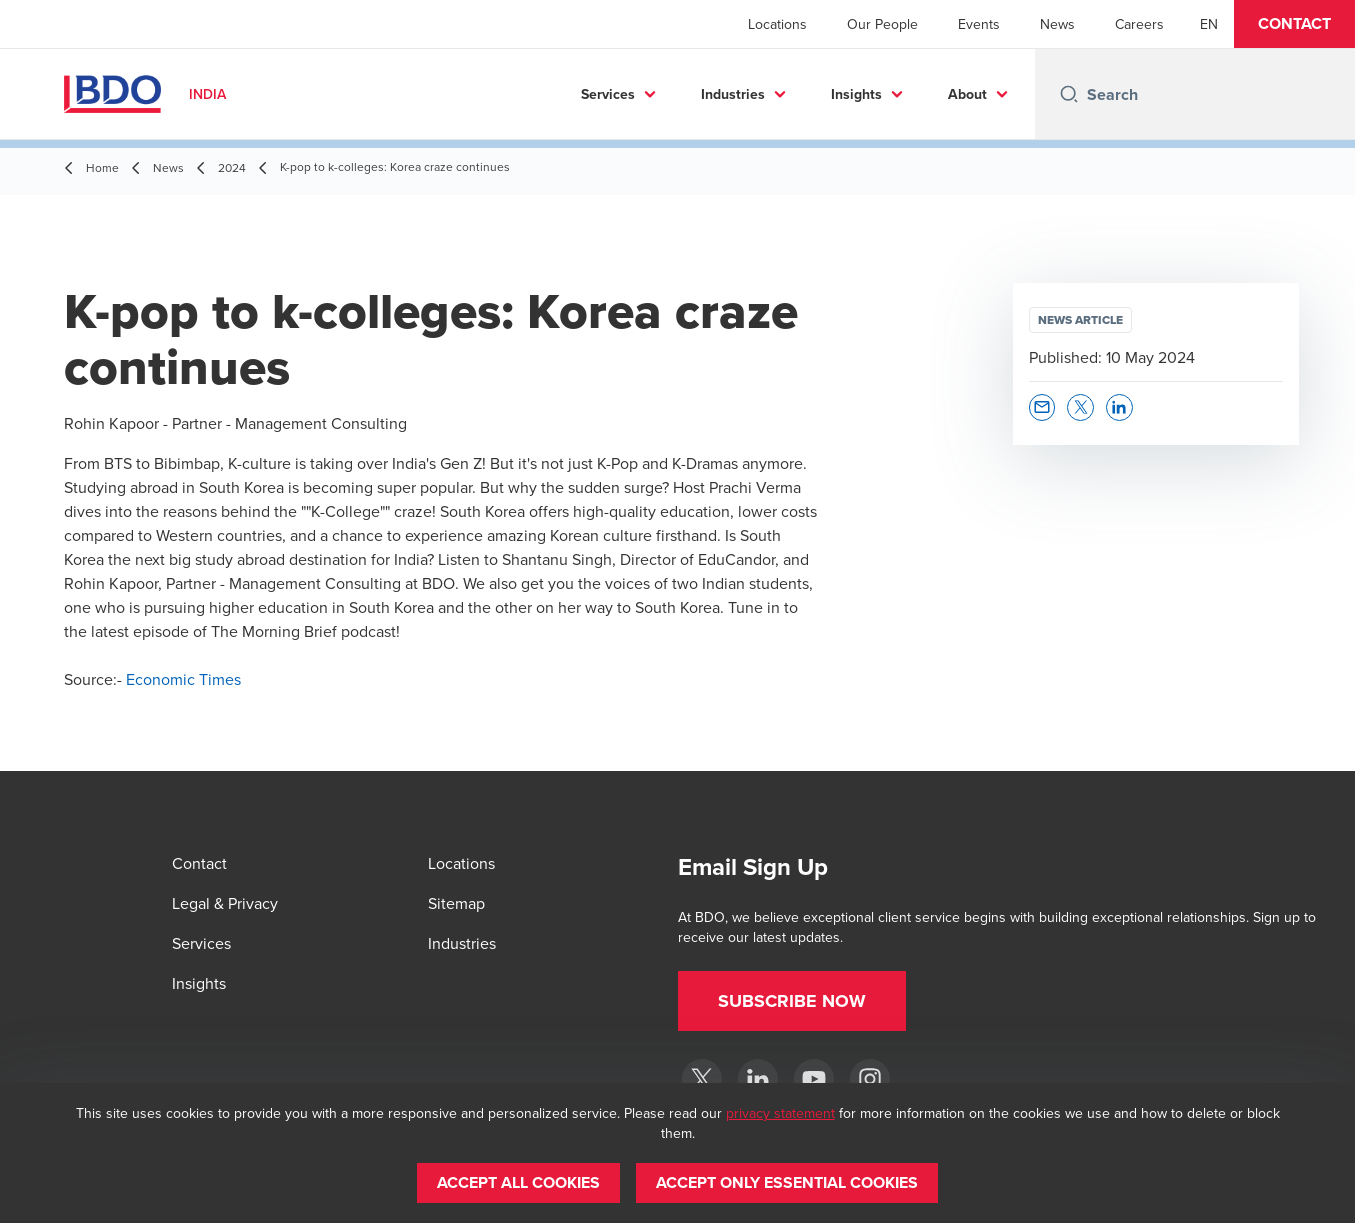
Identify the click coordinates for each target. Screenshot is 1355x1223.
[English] (1209, 24)
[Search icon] (1069, 94)
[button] (1294, 24)
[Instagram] (870, 1079)
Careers (1139, 24)
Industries (733, 94)
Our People (882, 24)
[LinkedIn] (758, 1079)
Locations (777, 24)
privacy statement (780, 1113)
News (1057, 24)
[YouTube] (814, 1079)
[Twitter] (702, 1079)
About (967, 94)
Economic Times (183, 679)
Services (608, 94)
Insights (856, 94)
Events (979, 24)
